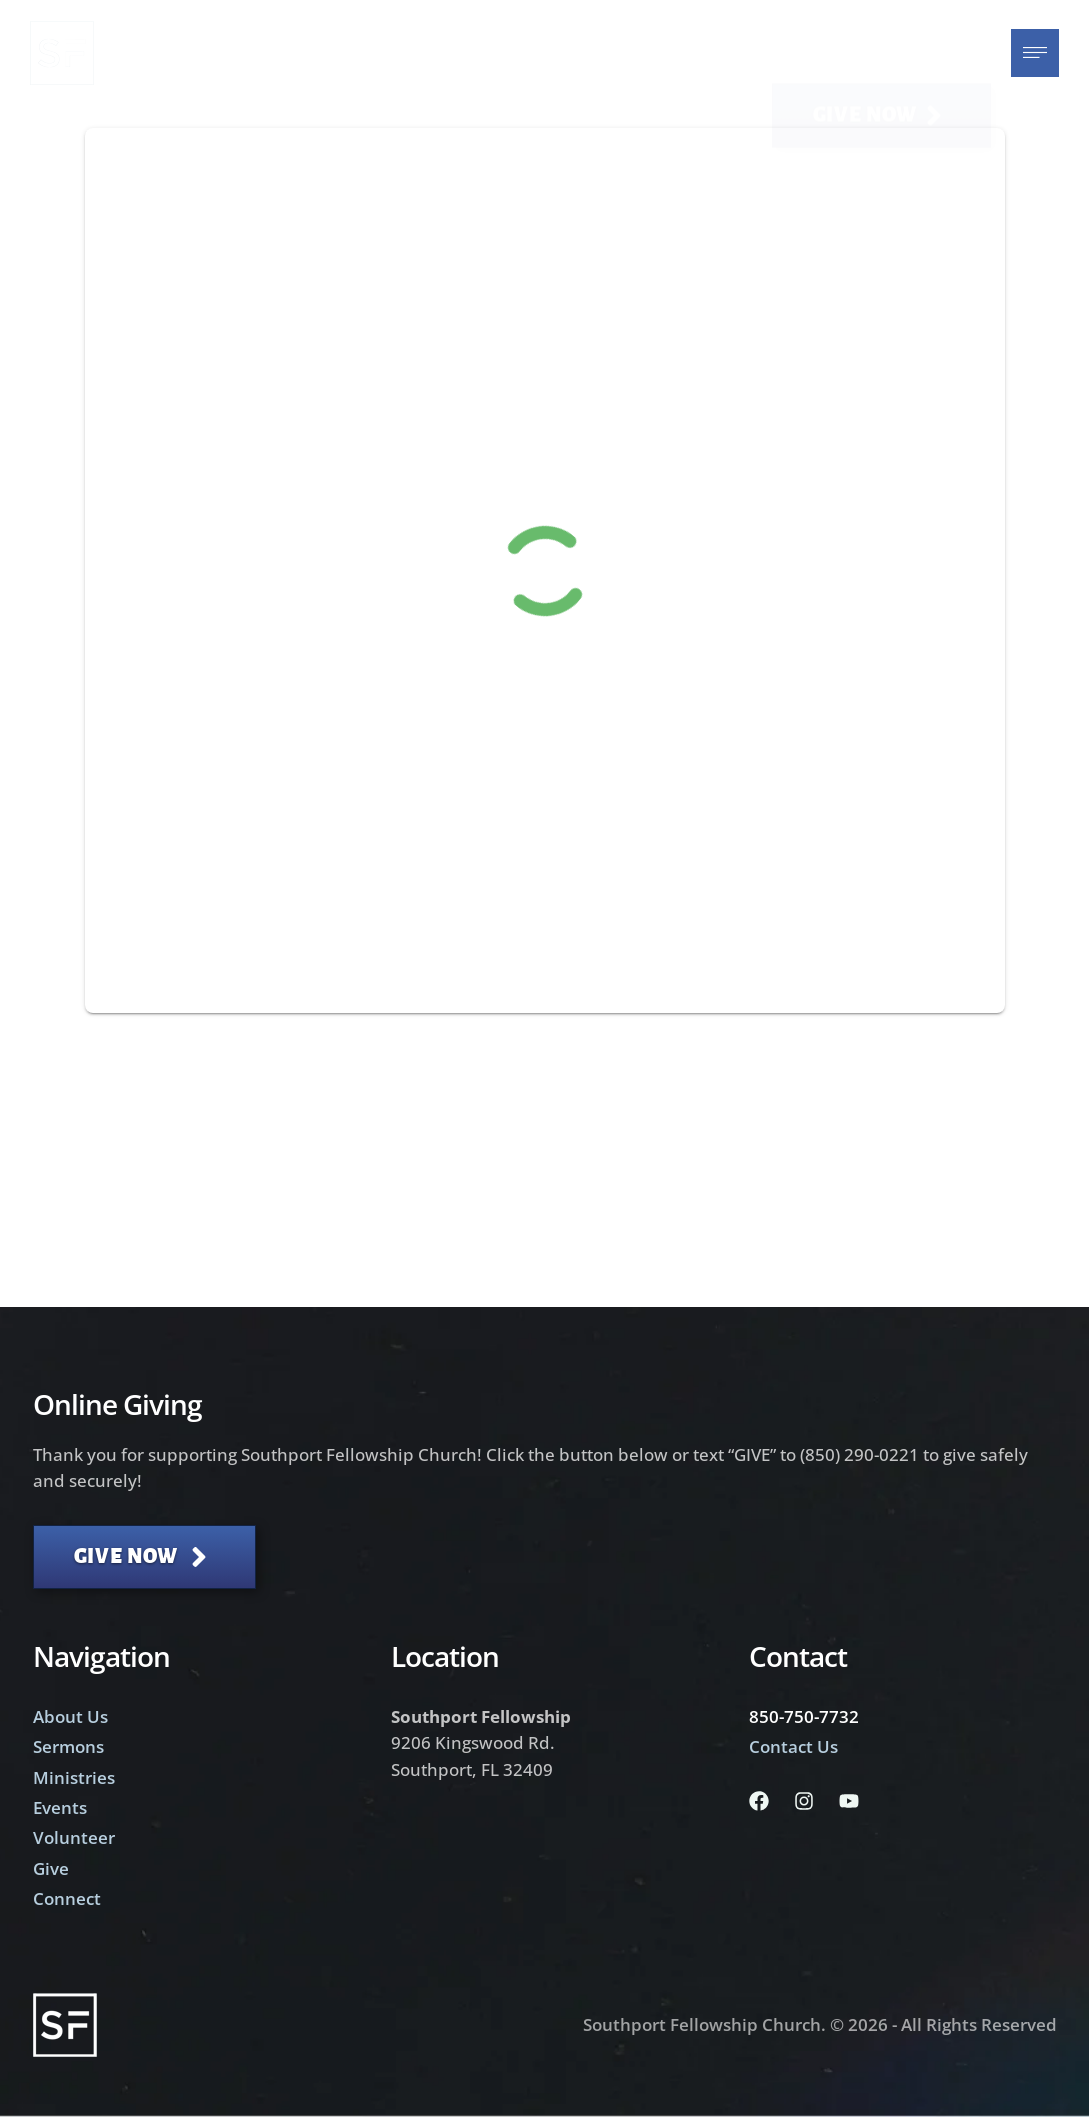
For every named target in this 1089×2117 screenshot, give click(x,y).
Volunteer (74, 1837)
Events (60, 1807)
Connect (67, 1898)
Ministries (74, 1777)
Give (51, 1868)
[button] (881, 53)
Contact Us (793, 1746)
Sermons (68, 1746)
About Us (70, 1716)
